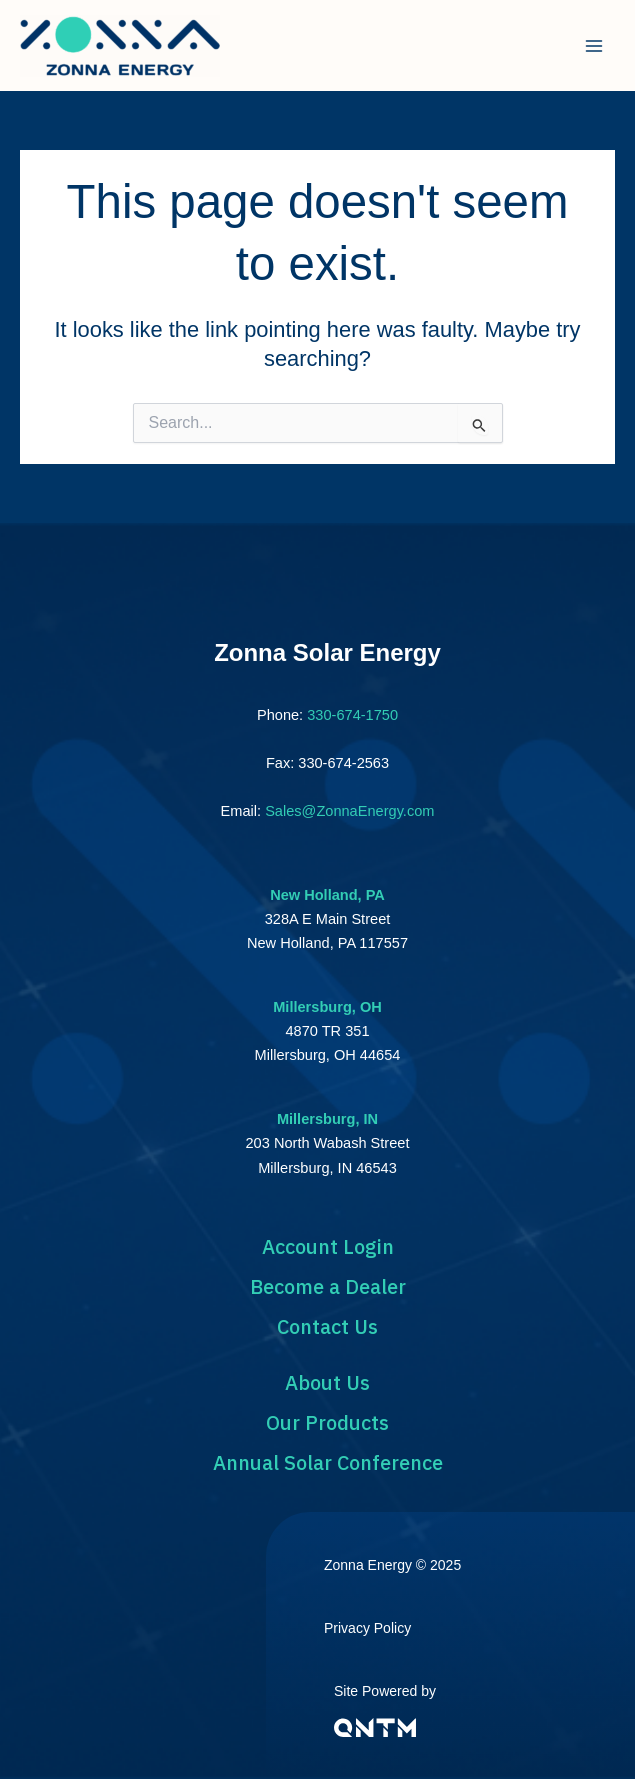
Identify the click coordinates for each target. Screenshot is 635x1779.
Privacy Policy (367, 1628)
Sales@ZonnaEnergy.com (349, 811)
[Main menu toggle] (594, 46)
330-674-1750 (352, 715)
